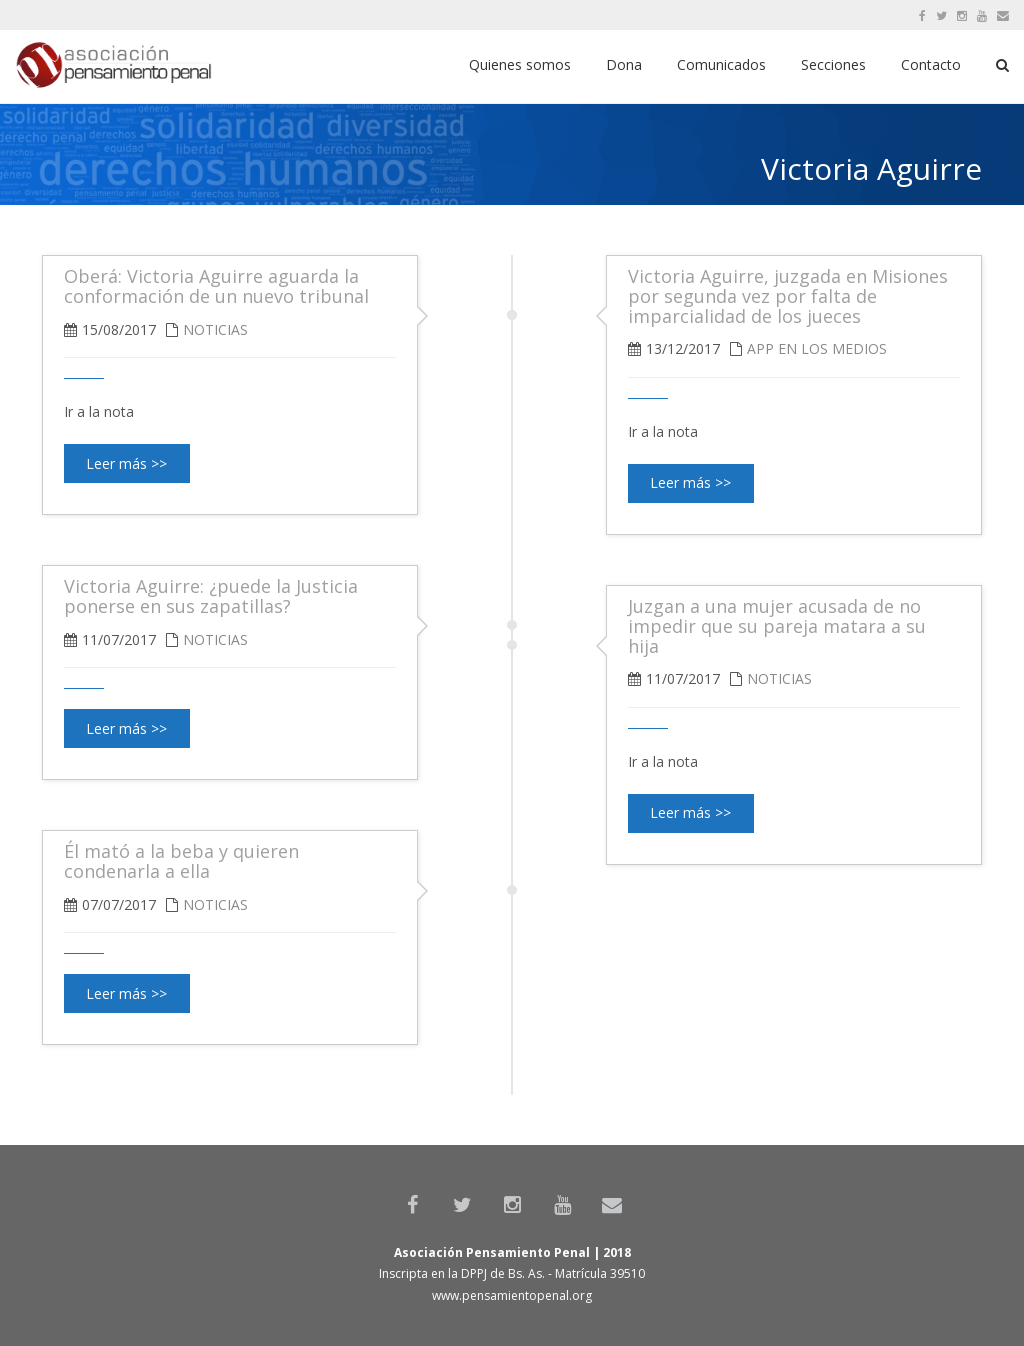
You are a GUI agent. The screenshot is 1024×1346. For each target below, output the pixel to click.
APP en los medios (817, 348)
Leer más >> (690, 482)
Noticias (215, 329)
